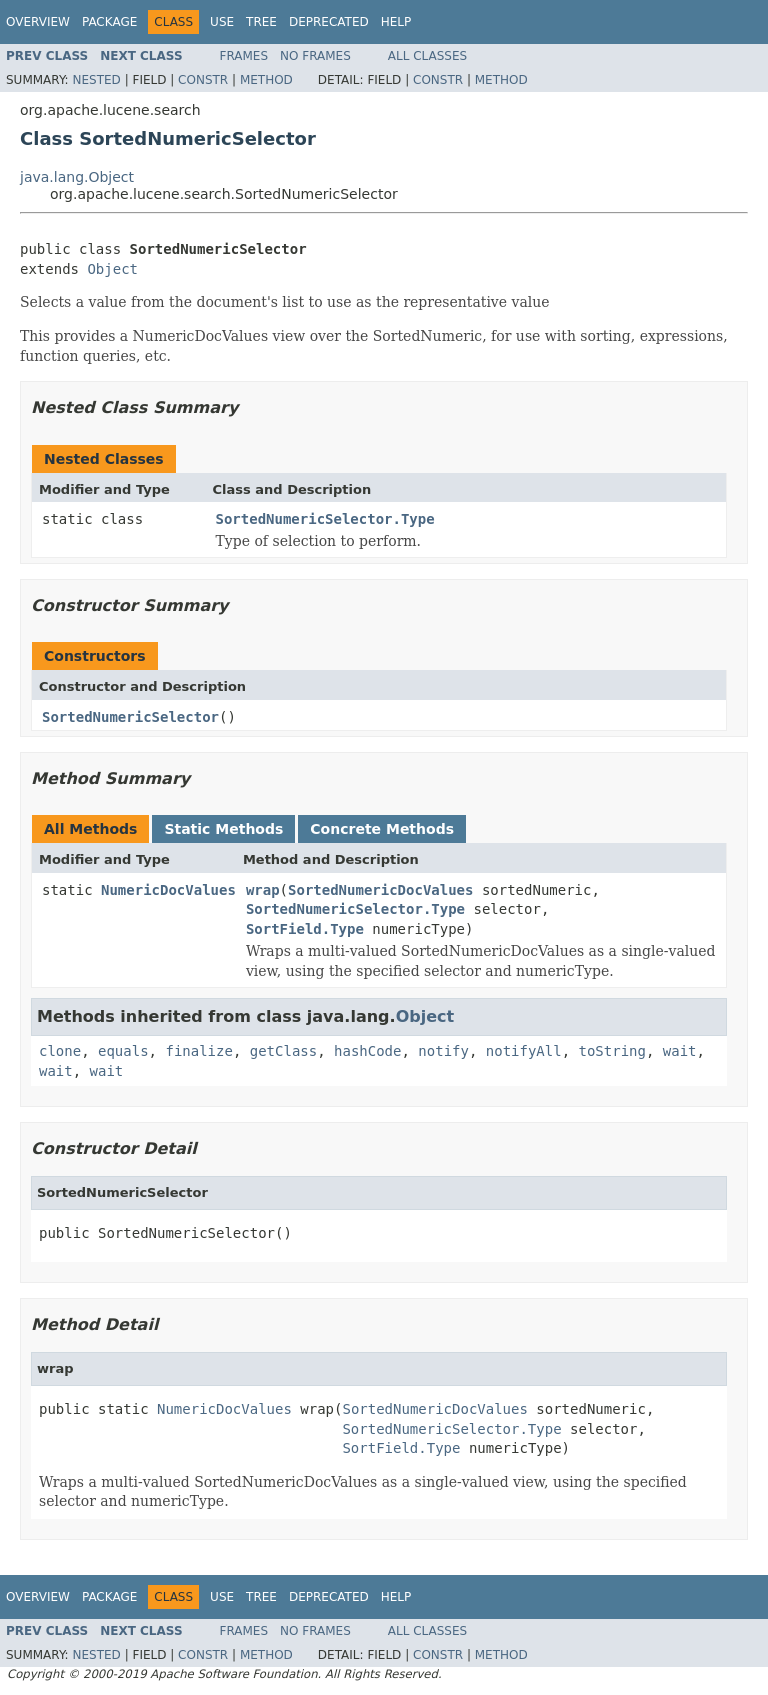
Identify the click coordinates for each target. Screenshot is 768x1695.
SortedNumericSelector (130, 717)
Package (109, 22)
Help (396, 22)
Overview (38, 22)
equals (123, 1051)
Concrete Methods (382, 829)
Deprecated (329, 22)
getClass (283, 1051)
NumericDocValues (168, 890)
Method (266, 80)
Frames (244, 56)
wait (680, 1051)
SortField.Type (305, 929)
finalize (198, 1051)
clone (60, 1051)
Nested (96, 80)
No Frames (315, 56)
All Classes (427, 56)
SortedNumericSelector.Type (325, 519)
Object (112, 269)
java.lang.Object (77, 177)
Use (222, 22)
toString (612, 1051)
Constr (203, 80)
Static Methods (223, 829)
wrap (263, 890)
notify (443, 1051)
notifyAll (524, 1051)
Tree (261, 22)
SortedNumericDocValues (380, 890)
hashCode (367, 1051)
